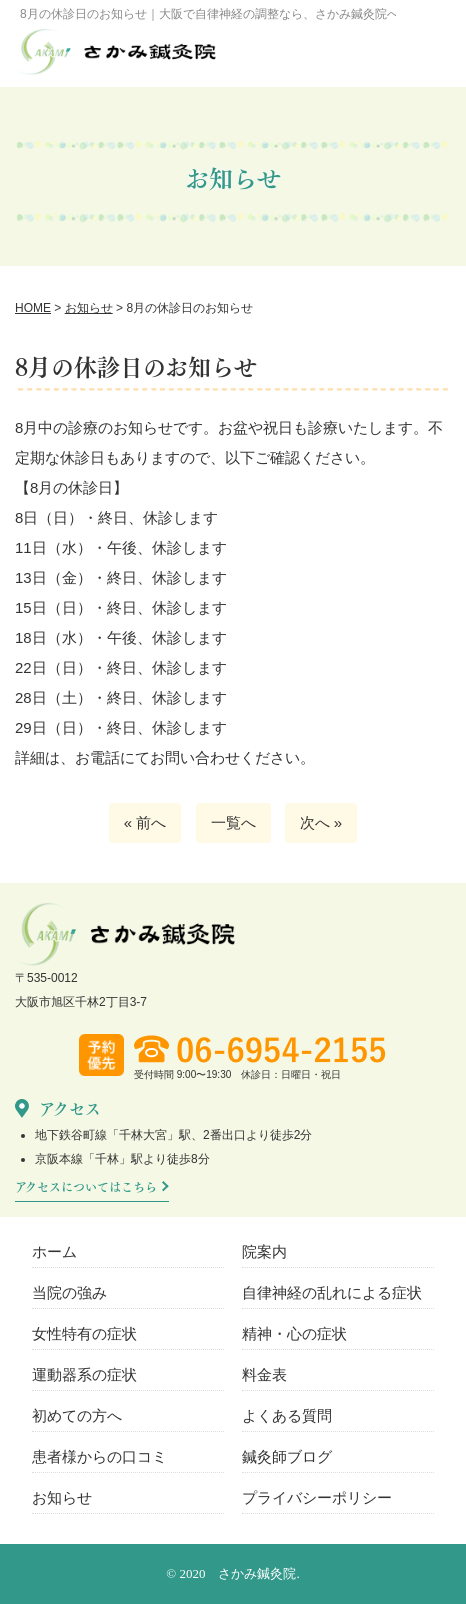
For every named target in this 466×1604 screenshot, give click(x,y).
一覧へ (233, 822)
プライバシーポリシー (317, 1497)
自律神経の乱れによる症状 (332, 1292)
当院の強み (69, 1292)
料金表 (264, 1374)
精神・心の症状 (294, 1333)
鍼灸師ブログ (287, 1456)
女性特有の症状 (84, 1333)
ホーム (54, 1251)
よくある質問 (287, 1415)
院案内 (264, 1251)
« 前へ (145, 822)
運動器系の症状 (84, 1374)
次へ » (321, 822)
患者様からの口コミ (99, 1456)
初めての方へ (77, 1415)
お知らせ (62, 1497)
